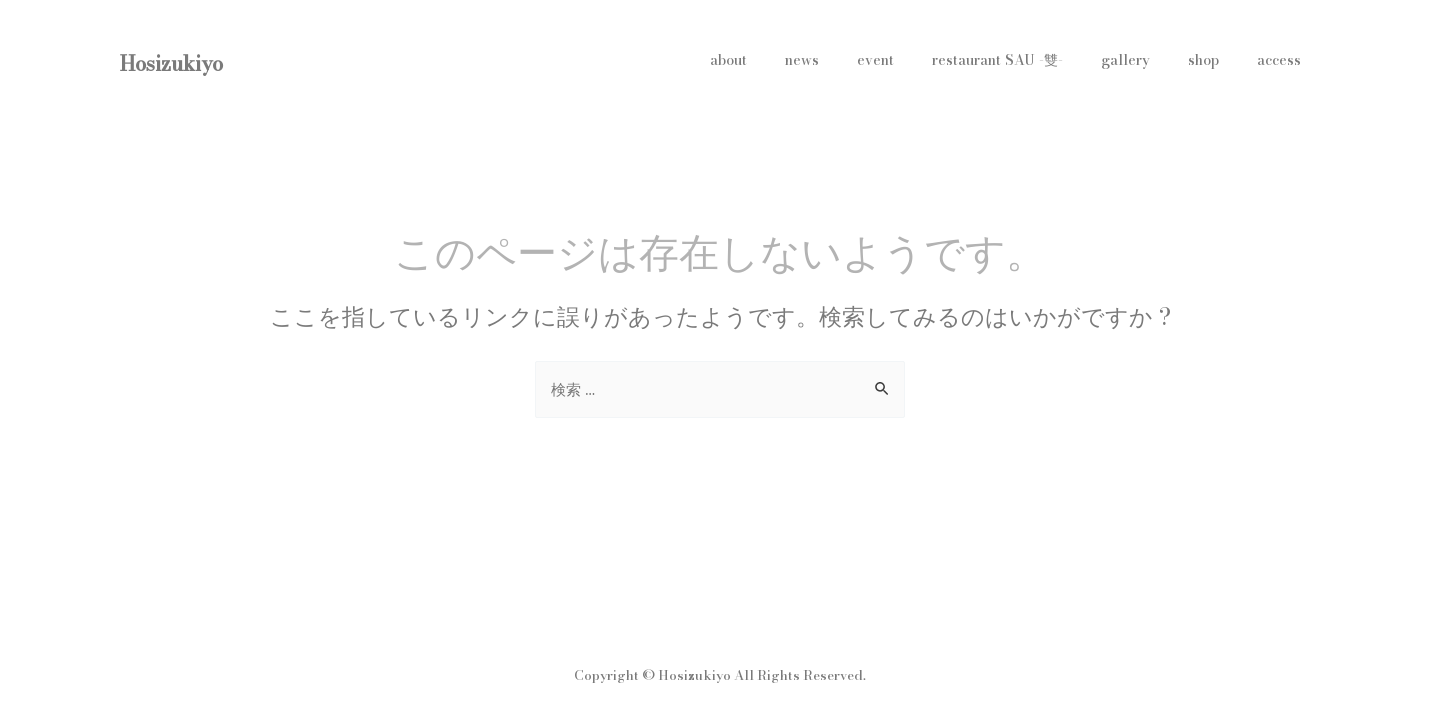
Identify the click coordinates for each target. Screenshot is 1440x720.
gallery (1150, 60)
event (920, 60)
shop (1218, 60)
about (793, 60)
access (1284, 60)
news (857, 60)
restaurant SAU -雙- (1032, 60)
